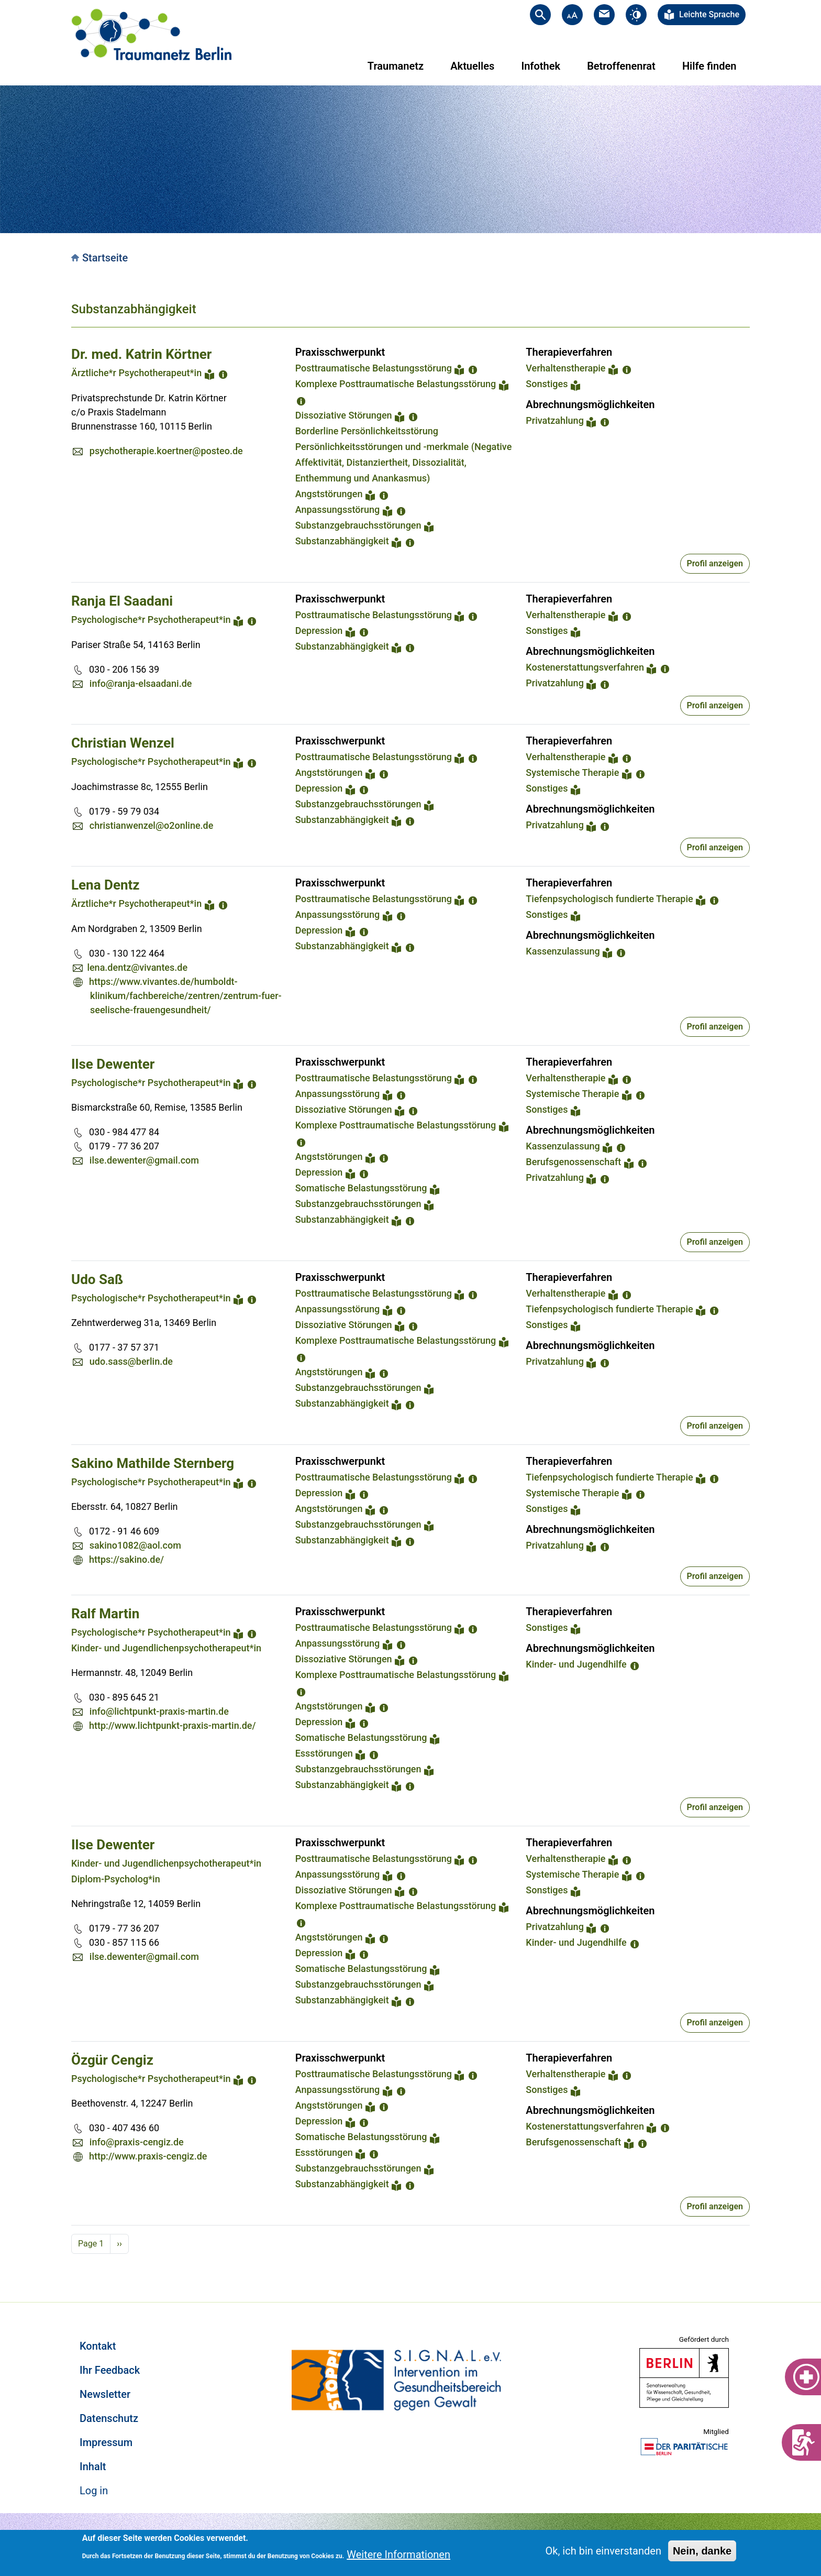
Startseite (105, 257)
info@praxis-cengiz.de (137, 2141)
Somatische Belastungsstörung (361, 1187)
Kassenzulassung (563, 951)
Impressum (106, 2442)
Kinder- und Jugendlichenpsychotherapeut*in (166, 1647)
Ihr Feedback (110, 2370)
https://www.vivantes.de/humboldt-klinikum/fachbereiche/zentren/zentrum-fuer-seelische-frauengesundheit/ (185, 995)
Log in (94, 2490)
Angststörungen (329, 493)
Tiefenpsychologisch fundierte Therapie (609, 898)
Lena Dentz (105, 885)
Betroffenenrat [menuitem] (621, 66)
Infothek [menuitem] (540, 66)
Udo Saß (97, 1279)
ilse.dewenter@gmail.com (144, 1160)
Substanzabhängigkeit (342, 540)
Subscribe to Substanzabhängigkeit (75, 2266)
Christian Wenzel (122, 743)
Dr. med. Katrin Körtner (141, 354)
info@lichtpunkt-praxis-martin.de (159, 1711)
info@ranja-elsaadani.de (141, 683)
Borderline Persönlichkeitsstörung (366, 430)
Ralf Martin (105, 1613)
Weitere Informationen (398, 2554)
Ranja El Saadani (122, 601)
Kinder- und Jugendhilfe (576, 1664)
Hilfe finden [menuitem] (709, 66)
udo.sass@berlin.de (131, 1361)
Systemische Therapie (572, 772)
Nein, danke (702, 2551)
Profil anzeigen (715, 563)
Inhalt (93, 2466)
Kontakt (98, 2346)
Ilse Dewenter (112, 1064)
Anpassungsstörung (337, 509)
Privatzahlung (555, 420)
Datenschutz (109, 2418)
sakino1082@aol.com (135, 1545)
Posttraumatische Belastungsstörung (373, 368)
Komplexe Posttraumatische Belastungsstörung (395, 383)
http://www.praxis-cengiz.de (148, 2156)
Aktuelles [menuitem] (472, 66)
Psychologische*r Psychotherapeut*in (151, 619)
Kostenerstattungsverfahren (585, 667)
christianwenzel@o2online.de (152, 825)
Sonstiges (547, 383)
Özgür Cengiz (112, 2060)
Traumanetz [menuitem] (396, 66)
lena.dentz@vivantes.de (137, 967)
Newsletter (105, 2394)
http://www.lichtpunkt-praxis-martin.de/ (172, 1725)
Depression (319, 630)
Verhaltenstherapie (565, 368)
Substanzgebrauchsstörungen (358, 525)
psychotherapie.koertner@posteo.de (166, 450)
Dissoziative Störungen (343, 415)
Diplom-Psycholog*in (115, 1878)
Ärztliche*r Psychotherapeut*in (136, 372)
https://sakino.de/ (126, 1559)
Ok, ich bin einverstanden (603, 2551)
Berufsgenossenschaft (573, 1161)
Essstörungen (324, 1753)
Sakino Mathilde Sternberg (152, 1463)
